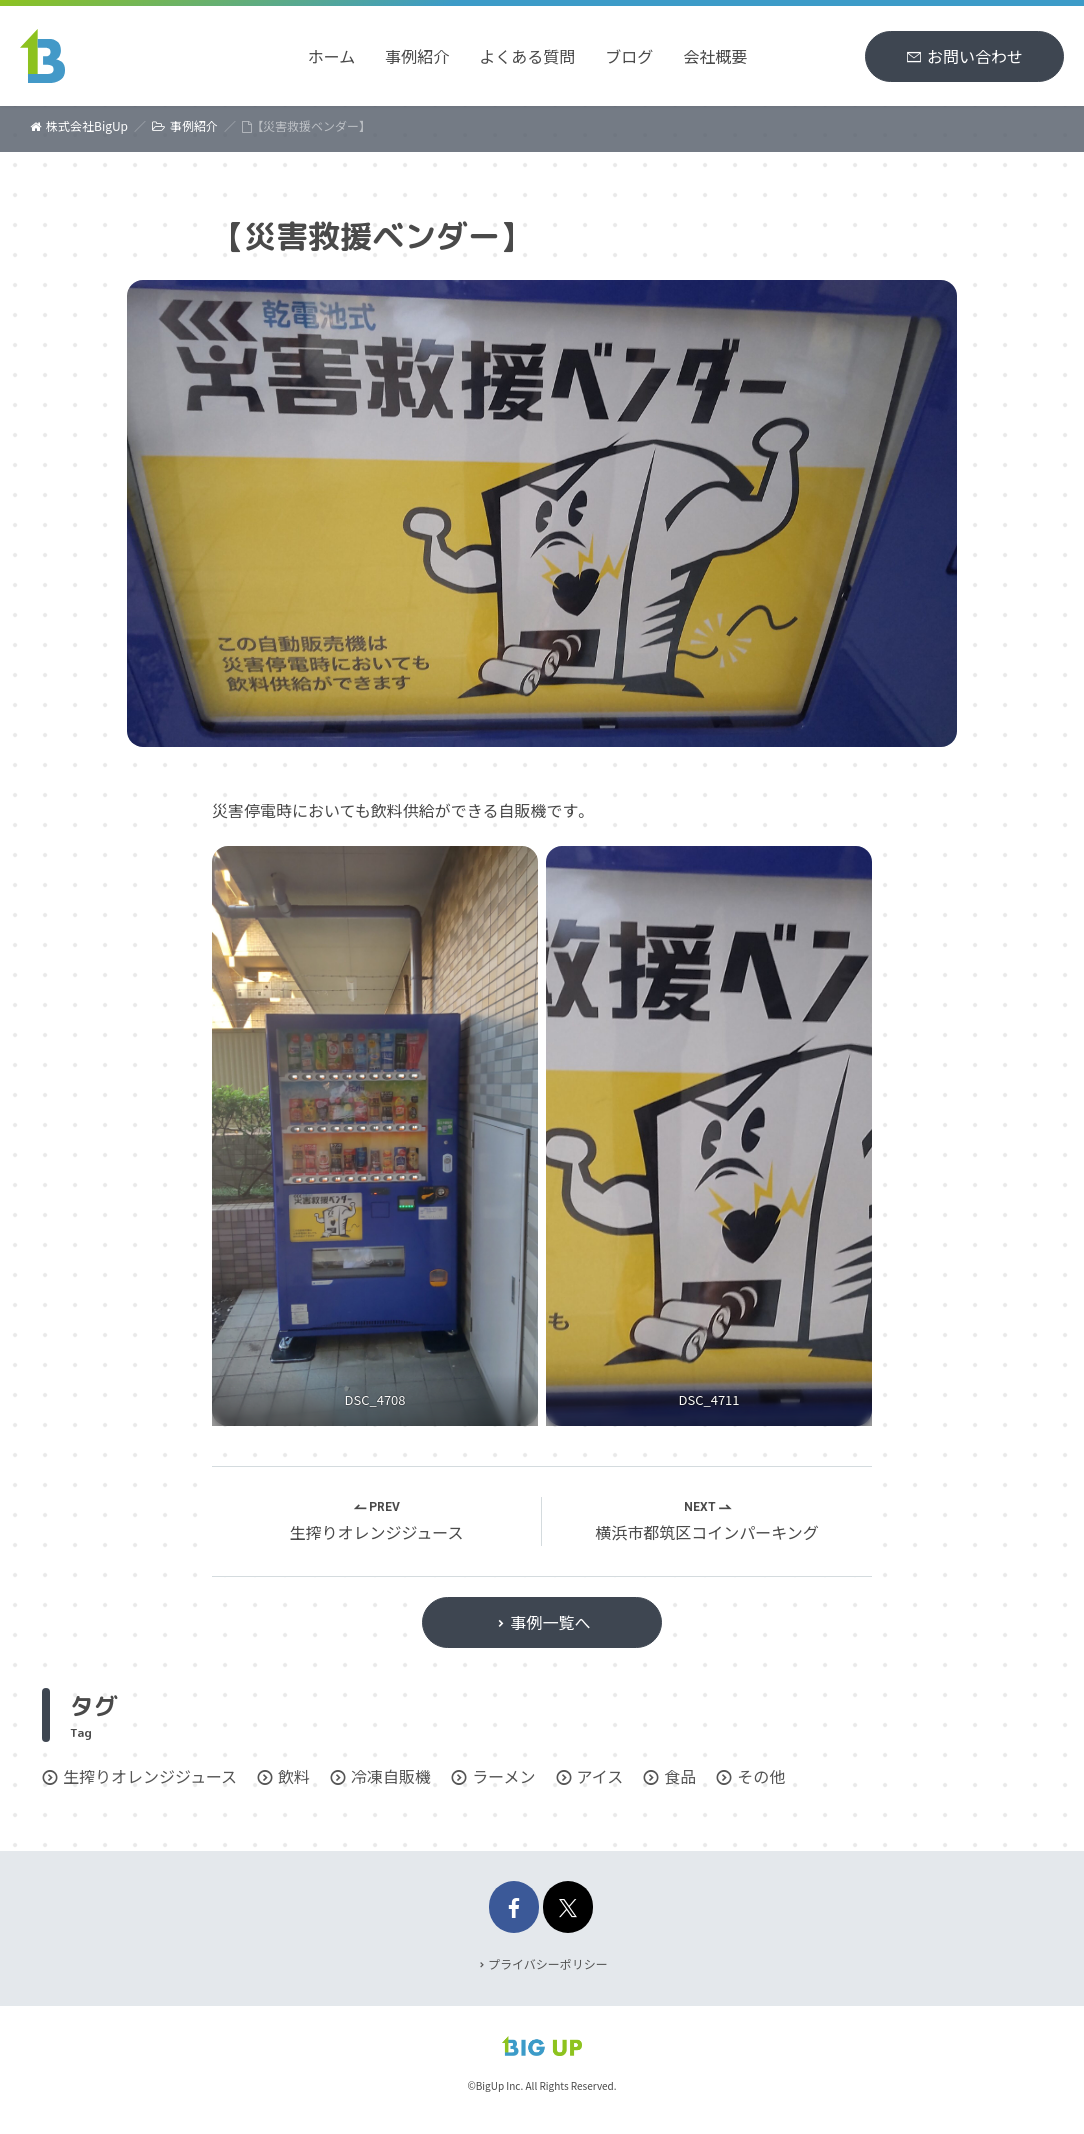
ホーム (332, 56)
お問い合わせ (975, 56)
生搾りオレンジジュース (376, 1532)
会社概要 (715, 56)
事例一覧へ (550, 1622)
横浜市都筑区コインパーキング (707, 1532)
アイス (600, 1776)
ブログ (629, 56)
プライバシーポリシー (548, 1963)
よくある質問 (527, 56)
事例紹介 (417, 56)
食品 (680, 1776)
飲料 (294, 1776)
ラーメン (503, 1776)
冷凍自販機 (391, 1776)
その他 (761, 1776)
